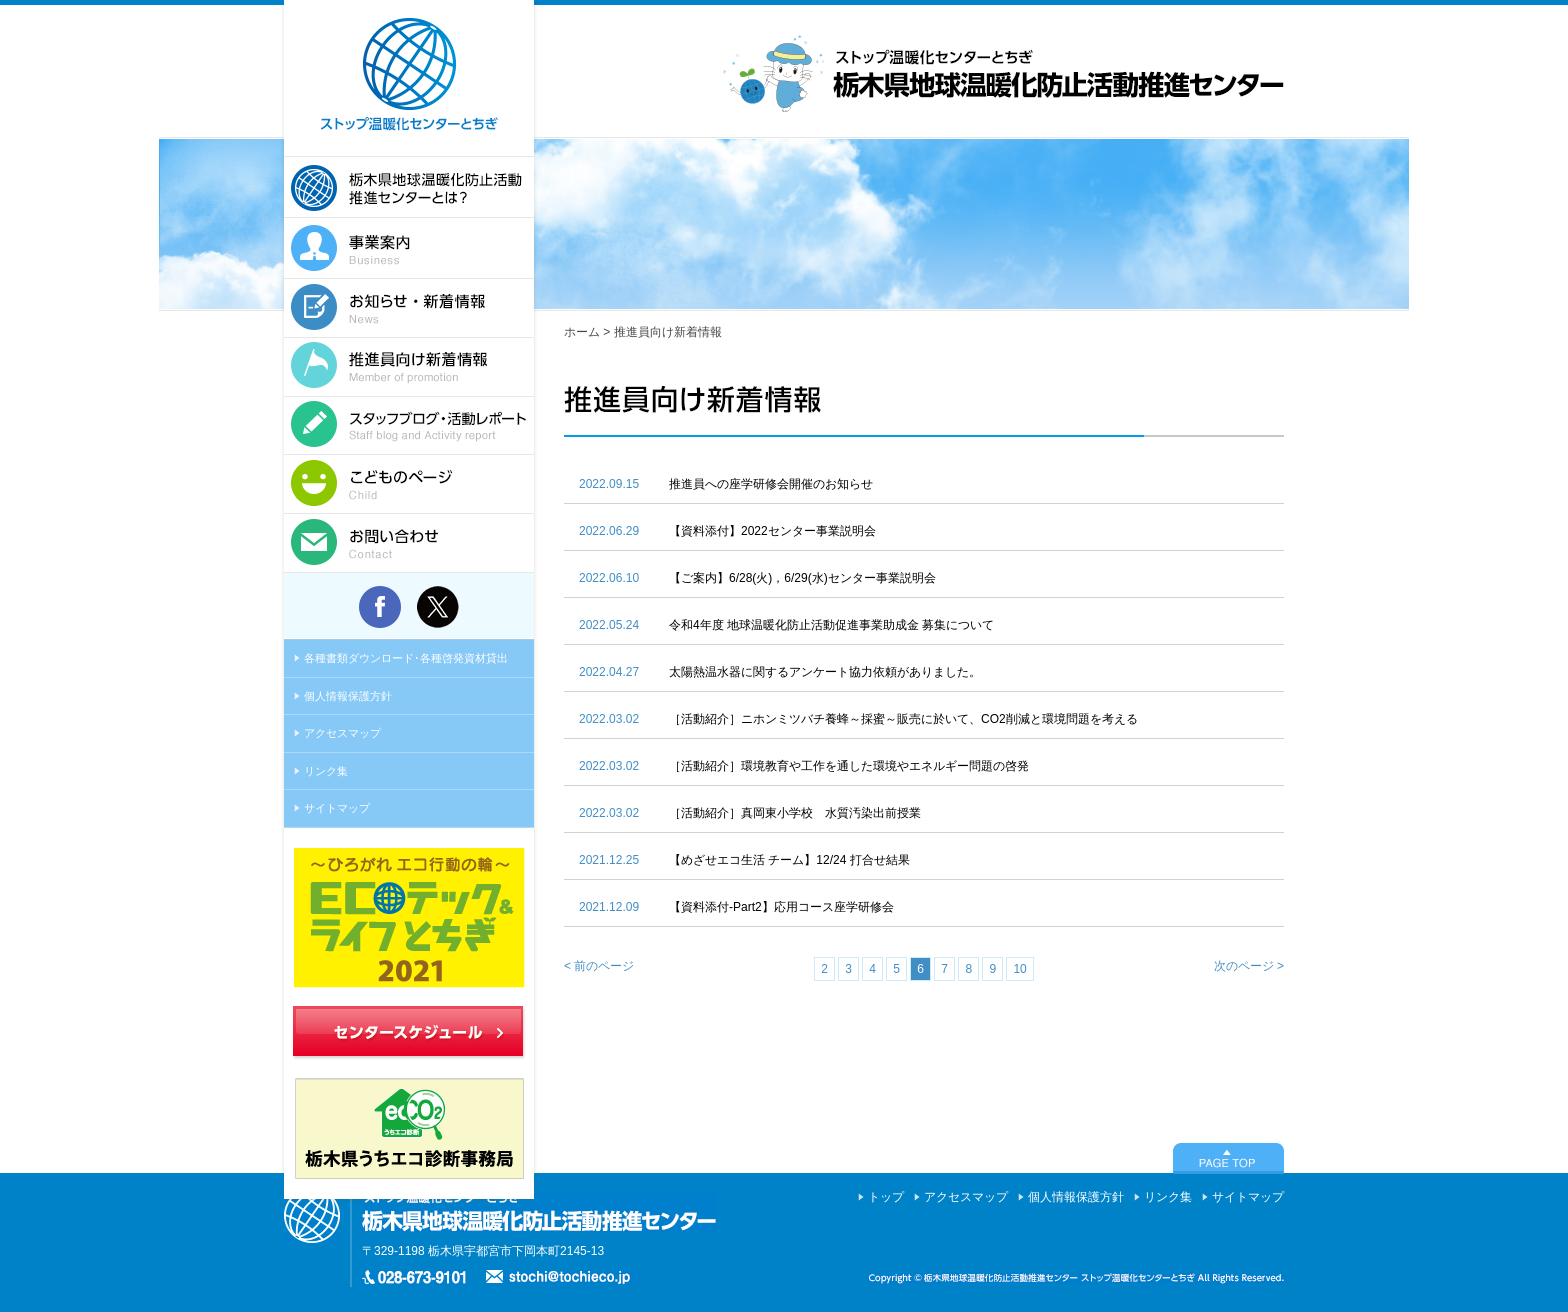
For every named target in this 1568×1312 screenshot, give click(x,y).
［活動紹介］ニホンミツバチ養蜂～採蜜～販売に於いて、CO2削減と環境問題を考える (903, 719)
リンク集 (326, 771)
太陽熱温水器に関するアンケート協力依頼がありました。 (825, 672)
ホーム (582, 332)
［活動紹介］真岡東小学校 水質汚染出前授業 (795, 813)
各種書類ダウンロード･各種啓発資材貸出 (406, 658)
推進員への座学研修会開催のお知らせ (771, 484)
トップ (886, 1197)
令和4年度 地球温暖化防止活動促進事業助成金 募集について (831, 625)
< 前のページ (599, 966)
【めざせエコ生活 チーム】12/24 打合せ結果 (789, 860)
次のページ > (1249, 966)
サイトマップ (337, 808)
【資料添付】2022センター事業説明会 (772, 531)
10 (1019, 969)
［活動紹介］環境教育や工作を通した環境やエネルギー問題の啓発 (849, 766)
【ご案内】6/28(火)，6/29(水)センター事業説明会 (802, 578)
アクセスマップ (342, 733)
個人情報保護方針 (348, 696)
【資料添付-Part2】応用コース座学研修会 (781, 907)
